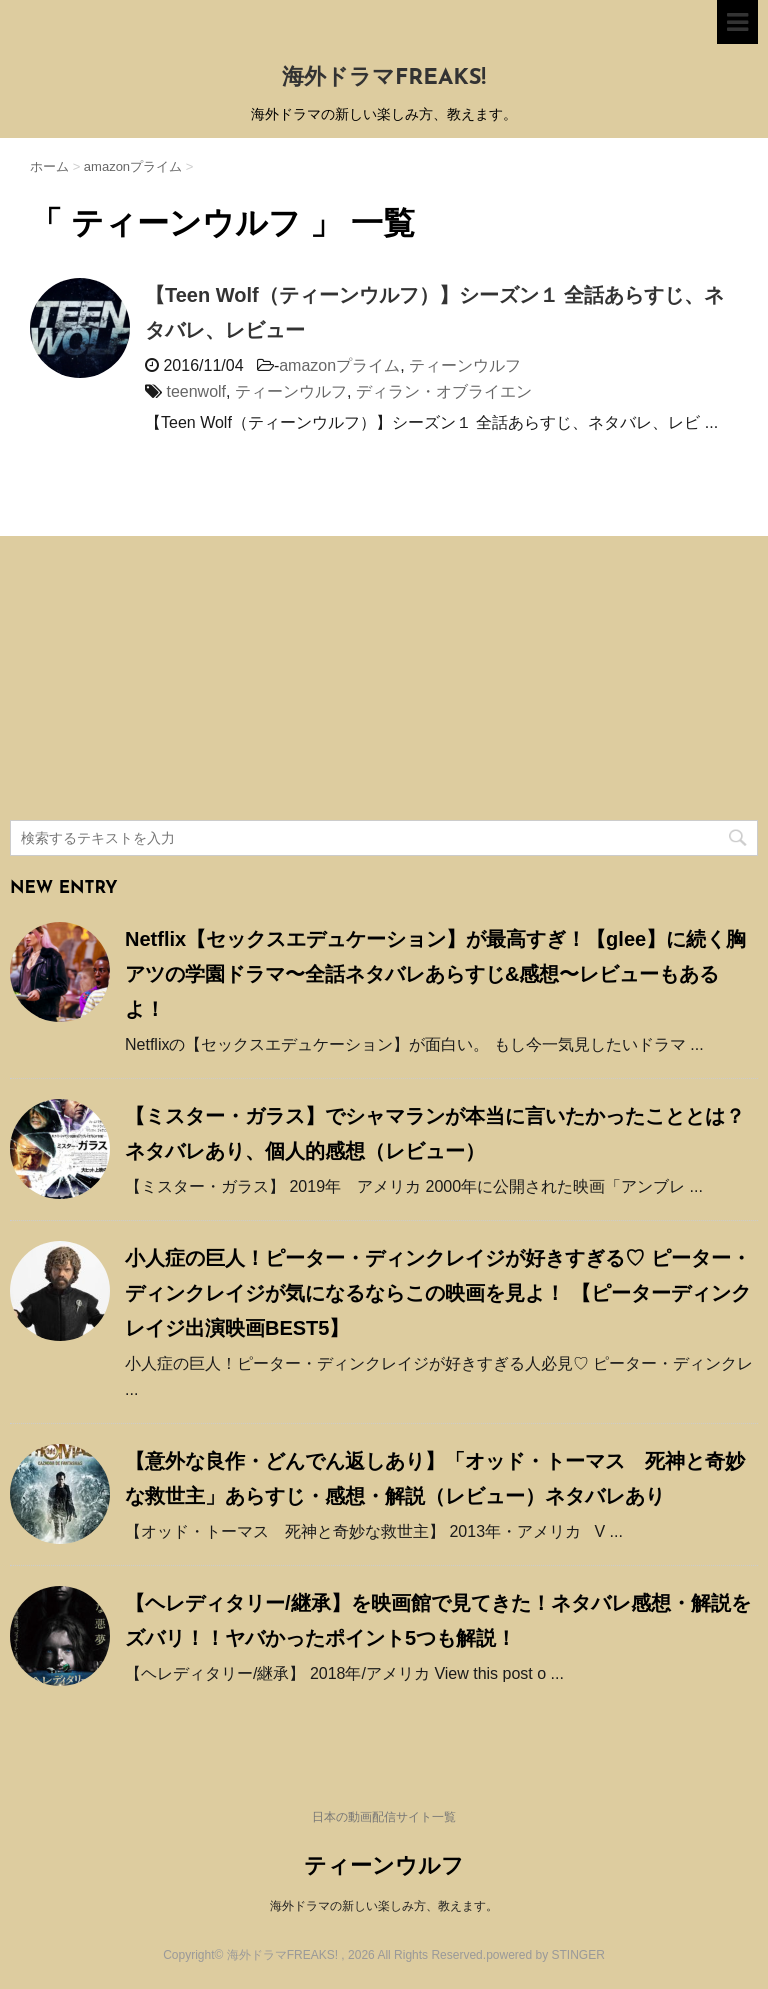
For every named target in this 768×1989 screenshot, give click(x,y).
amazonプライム (339, 365)
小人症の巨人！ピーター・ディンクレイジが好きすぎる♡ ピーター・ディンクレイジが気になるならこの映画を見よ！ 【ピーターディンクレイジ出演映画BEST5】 (438, 1293)
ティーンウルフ (465, 365)
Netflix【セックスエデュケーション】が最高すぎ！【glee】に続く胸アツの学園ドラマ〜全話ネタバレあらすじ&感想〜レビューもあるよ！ (435, 974)
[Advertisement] (160, 681)
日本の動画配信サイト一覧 (384, 1817)
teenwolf (196, 391)
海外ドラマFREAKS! (384, 78)
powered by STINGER (545, 1955)
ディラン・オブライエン (444, 391)
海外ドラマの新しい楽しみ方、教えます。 (384, 1906)
